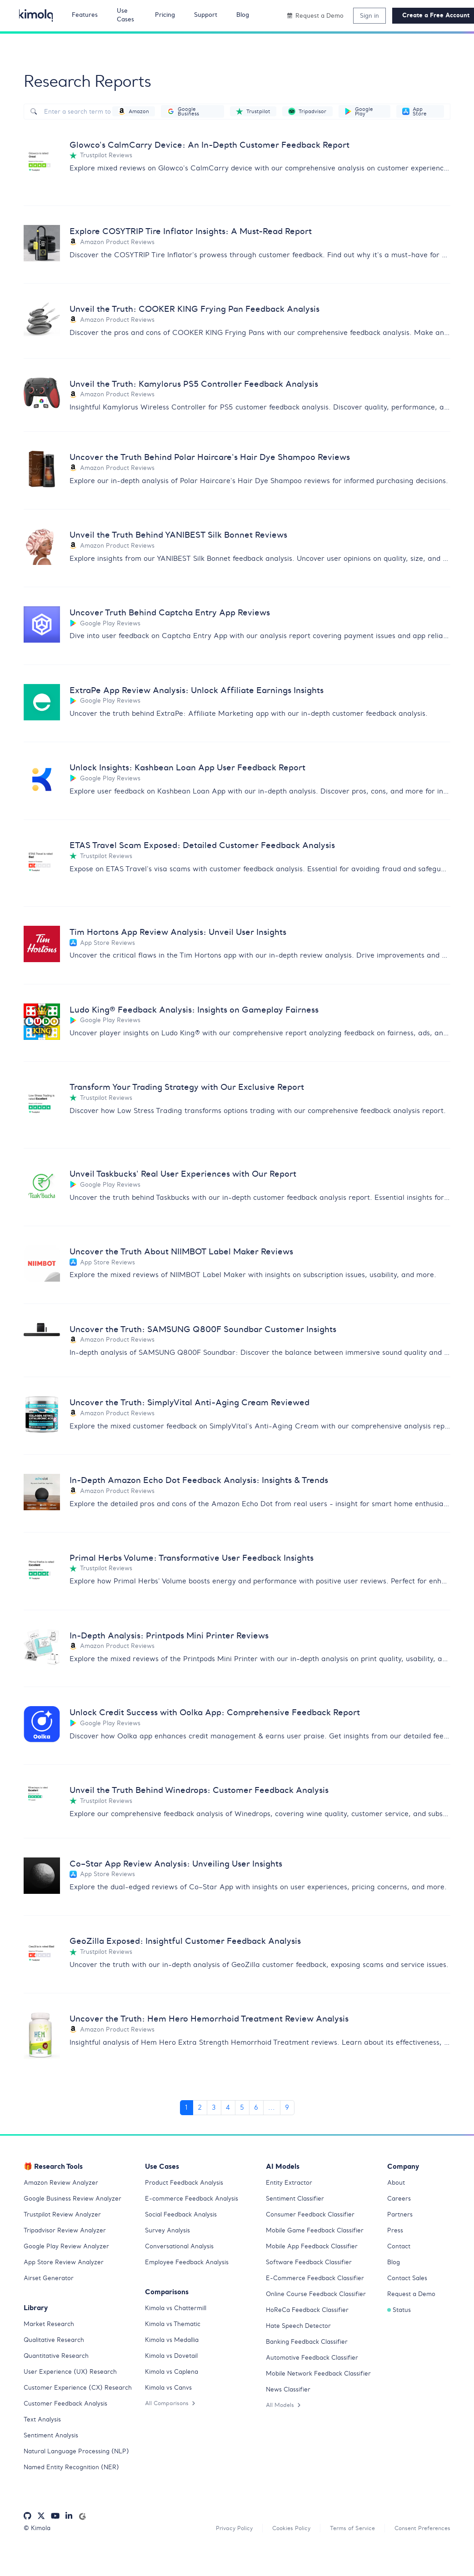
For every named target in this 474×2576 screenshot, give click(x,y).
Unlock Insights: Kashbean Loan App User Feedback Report (202, 769)
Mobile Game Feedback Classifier (319, 2235)
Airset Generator (50, 2283)
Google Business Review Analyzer (76, 2203)
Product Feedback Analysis (187, 2187)
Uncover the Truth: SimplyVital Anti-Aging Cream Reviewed (203, 1406)
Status (400, 2315)
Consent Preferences (419, 2552)
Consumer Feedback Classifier (314, 2219)
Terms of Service (344, 2552)
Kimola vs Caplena (174, 2376)
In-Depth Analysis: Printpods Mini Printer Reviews (180, 1639)
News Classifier (290, 2404)
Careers (399, 2203)
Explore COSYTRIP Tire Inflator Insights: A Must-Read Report (206, 232)
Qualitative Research (57, 2345)
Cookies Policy (279, 2552)
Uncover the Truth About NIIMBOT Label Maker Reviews (195, 1254)
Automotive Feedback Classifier (316, 2362)
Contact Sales (409, 2283)
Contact (400, 2251)
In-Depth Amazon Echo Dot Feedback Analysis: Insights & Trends (214, 1483)
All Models (284, 2419)
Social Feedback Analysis (185, 2219)
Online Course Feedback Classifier (320, 2299)
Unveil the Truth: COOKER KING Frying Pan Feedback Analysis (209, 309)
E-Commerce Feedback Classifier (319, 2283)
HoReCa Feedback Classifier (311, 2315)
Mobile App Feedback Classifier (316, 2251)
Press (395, 2235)
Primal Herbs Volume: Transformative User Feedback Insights (206, 1561)
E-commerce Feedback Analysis (195, 2203)
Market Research (51, 2329)
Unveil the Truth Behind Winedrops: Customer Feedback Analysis (214, 1794)
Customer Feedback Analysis (69, 2418)
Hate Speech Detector (300, 2330)
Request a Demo (413, 2299)
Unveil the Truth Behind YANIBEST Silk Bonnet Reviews (191, 536)
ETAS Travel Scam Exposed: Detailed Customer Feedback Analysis (218, 847)
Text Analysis (44, 2434)
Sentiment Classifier (297, 2203)
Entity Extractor (290, 2187)
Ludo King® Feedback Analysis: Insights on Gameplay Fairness (209, 1012)
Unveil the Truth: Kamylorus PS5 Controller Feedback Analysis (208, 384)
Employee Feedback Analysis (190, 2267)
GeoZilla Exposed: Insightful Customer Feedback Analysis (198, 1946)
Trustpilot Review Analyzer (65, 2219)
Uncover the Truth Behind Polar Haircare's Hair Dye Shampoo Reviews (226, 458)
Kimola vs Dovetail (174, 2360)
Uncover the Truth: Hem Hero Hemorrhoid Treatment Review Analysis (225, 2024)
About (396, 2187)
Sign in (369, 15)
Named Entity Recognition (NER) (75, 2491)
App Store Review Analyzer (66, 2267)
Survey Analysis (169, 2235)
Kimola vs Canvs (170, 2392)
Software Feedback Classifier (312, 2267)
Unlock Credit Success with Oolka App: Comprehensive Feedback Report (231, 1716)
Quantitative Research (59, 2360)
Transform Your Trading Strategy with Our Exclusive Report (201, 1089)
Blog (394, 2267)
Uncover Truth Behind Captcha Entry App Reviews (181, 614)
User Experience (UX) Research (72, 2376)
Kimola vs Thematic (175, 2329)
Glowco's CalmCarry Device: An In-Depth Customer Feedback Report (225, 145)
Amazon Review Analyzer (63, 2187)
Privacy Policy (219, 2552)
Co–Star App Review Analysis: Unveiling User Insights (188, 1868)
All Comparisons (172, 2407)
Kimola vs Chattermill (179, 2313)
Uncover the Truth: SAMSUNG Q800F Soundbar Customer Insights (219, 1332)
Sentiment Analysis (53, 2450)
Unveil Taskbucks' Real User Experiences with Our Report (196, 1176)
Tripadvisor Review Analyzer (68, 2235)
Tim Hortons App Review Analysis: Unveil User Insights (190, 934)
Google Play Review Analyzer (69, 2251)
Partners (400, 2219)
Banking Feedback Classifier (311, 2346)
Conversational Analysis (182, 2251)
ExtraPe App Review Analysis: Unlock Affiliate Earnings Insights (211, 692)
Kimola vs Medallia (175, 2345)
